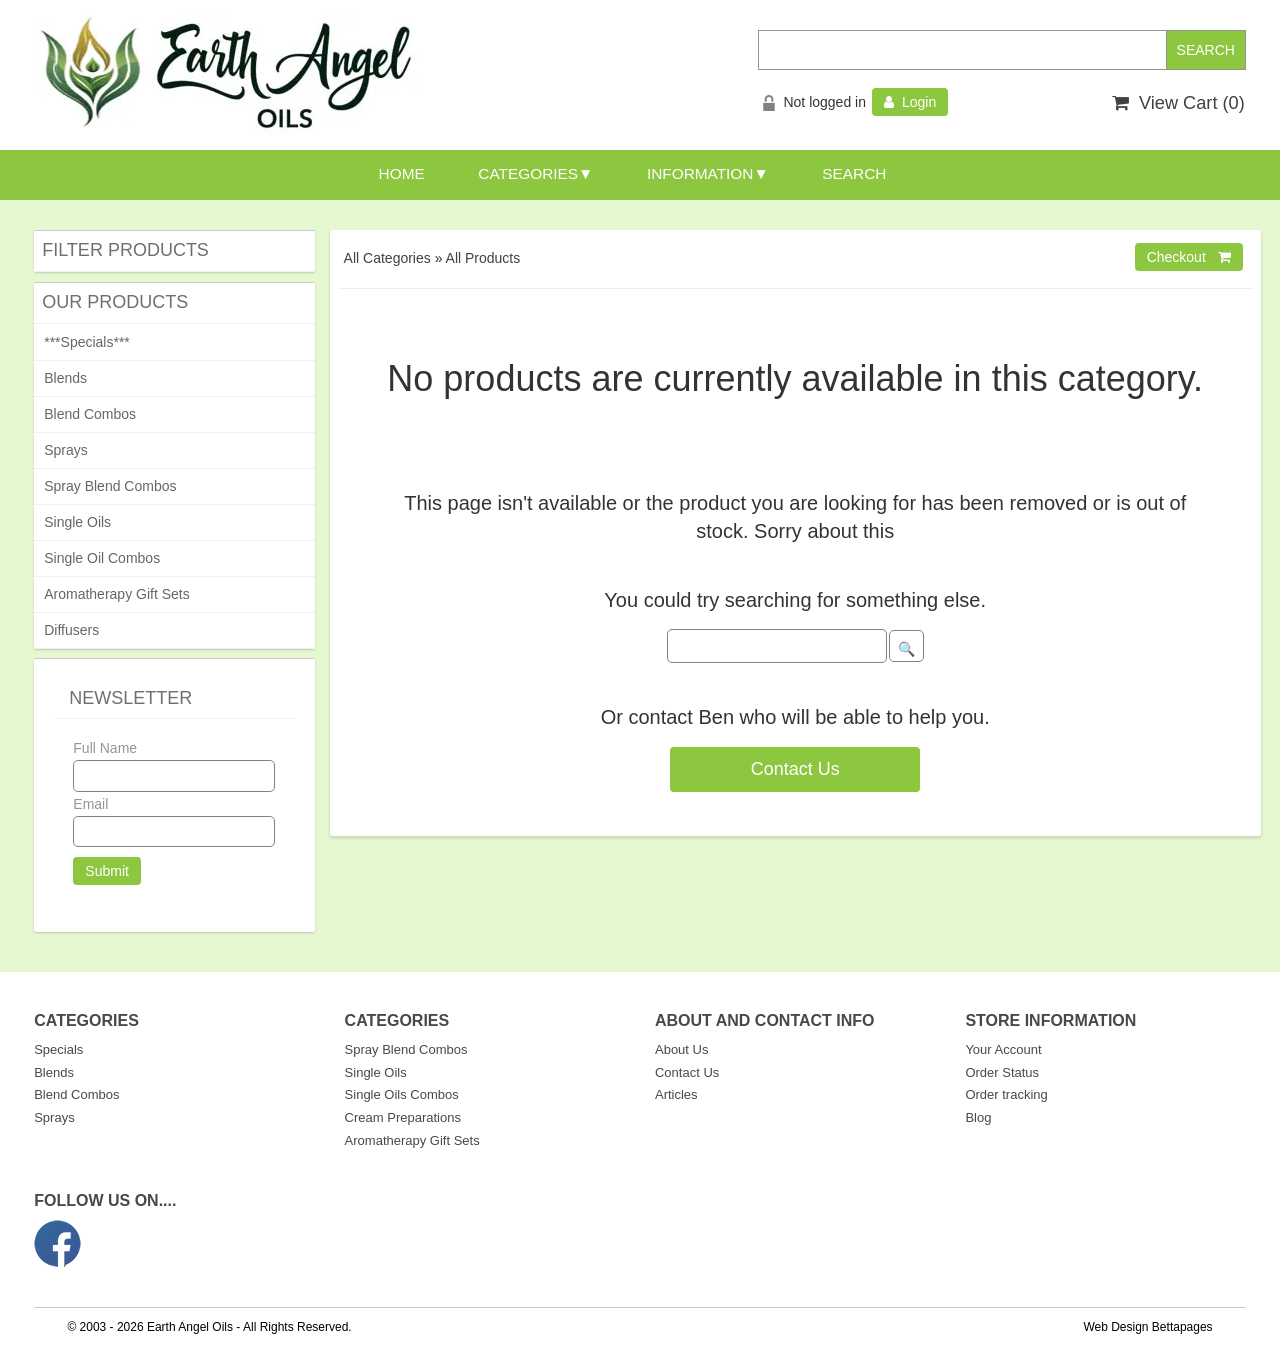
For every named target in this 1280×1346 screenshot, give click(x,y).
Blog (978, 1117)
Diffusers (71, 630)
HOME (402, 173)
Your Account (1003, 1049)
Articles (676, 1094)
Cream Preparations (403, 1117)
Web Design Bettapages (1147, 1327)
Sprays (66, 450)
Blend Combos (90, 414)
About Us (681, 1049)
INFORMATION (700, 173)
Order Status (1002, 1072)
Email (90, 804)
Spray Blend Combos (110, 486)
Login (910, 102)
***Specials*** (87, 342)
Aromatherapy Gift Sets (117, 594)
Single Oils (77, 522)
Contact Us (795, 769)
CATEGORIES (528, 173)
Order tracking (1006, 1094)
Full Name (105, 748)
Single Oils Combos (402, 1094)
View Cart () (1178, 103)
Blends (65, 378)
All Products (483, 258)
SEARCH (854, 173)
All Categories (387, 258)
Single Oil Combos (102, 558)
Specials (58, 1049)
